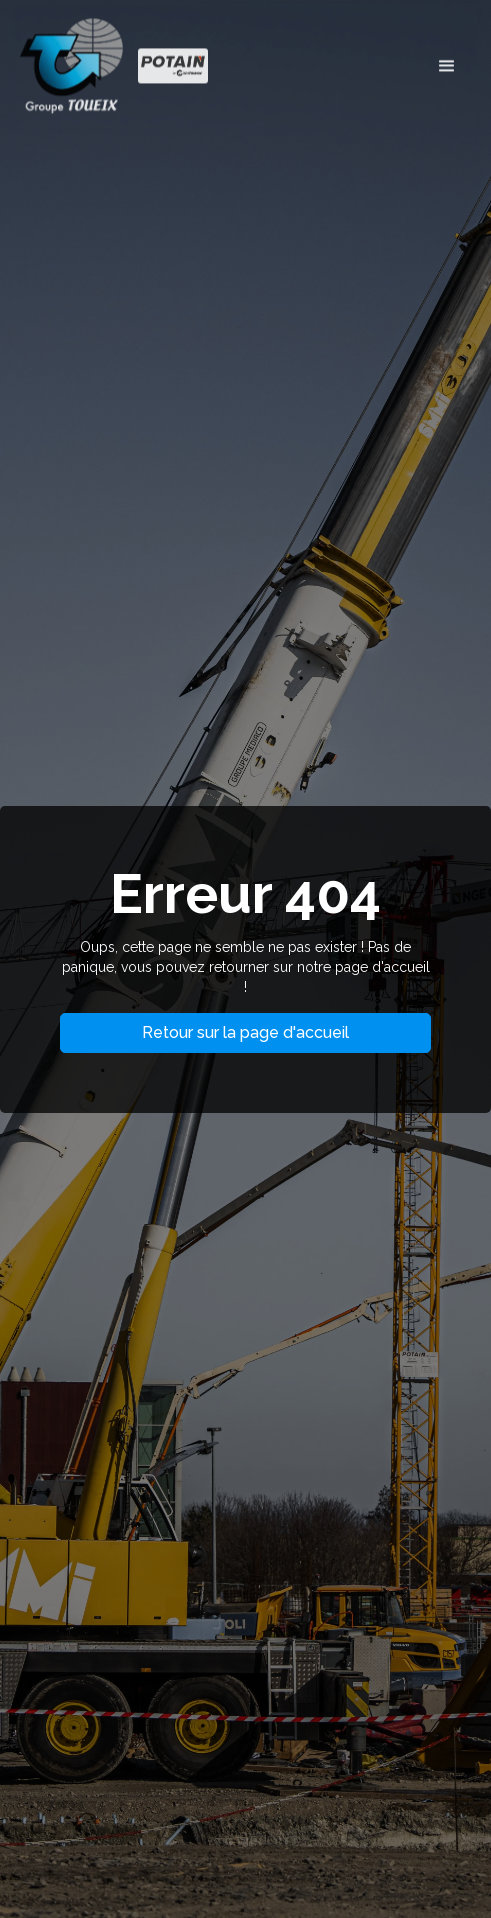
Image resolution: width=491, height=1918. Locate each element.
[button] (447, 63)
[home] (119, 63)
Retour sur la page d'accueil (245, 1032)
